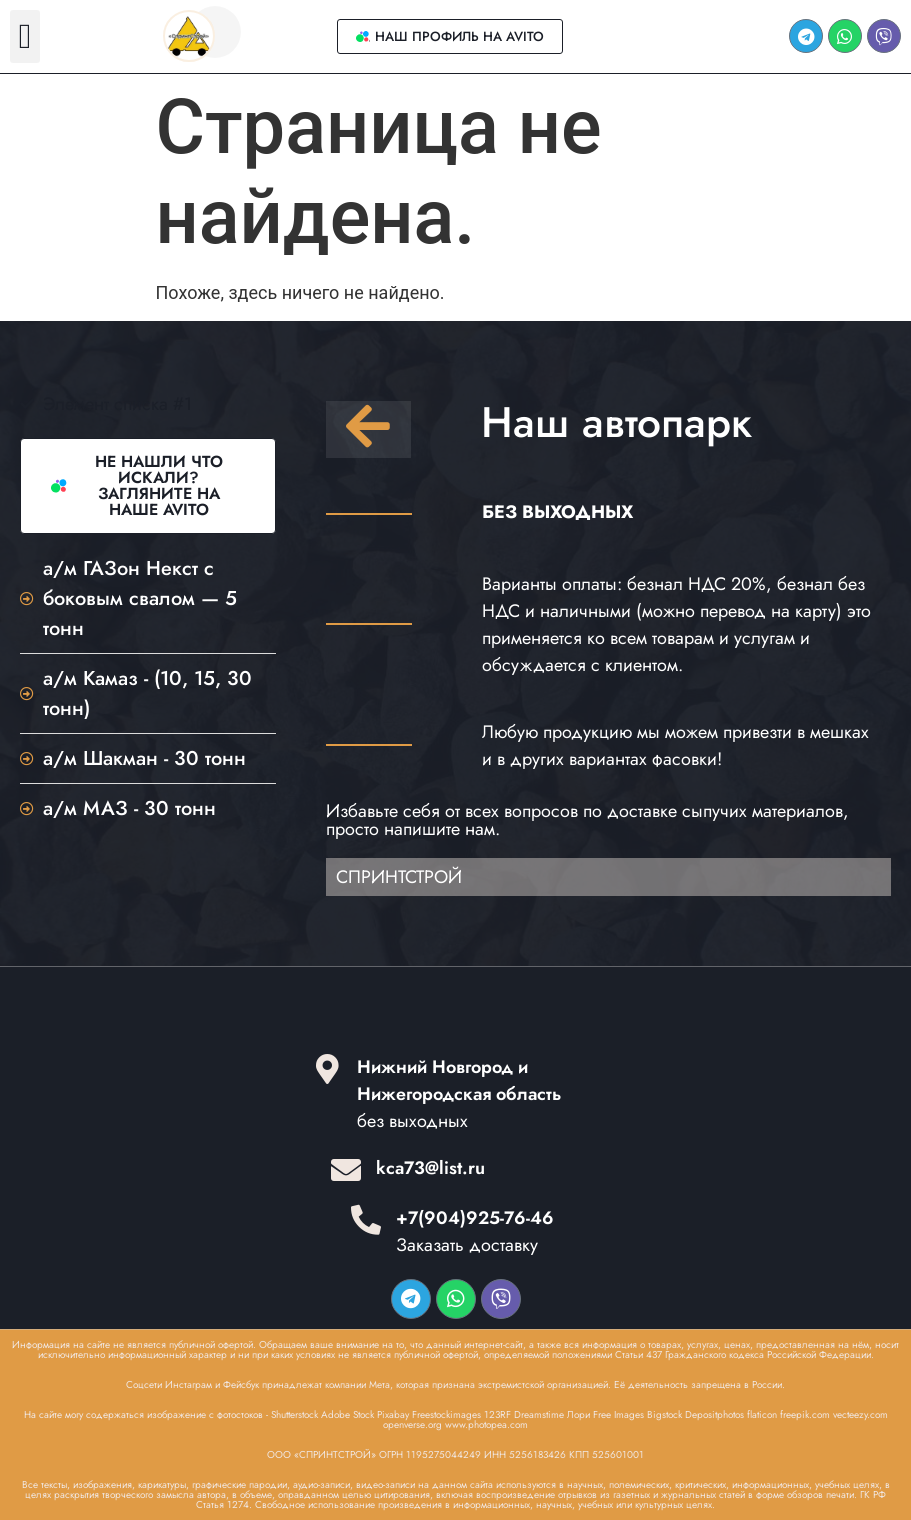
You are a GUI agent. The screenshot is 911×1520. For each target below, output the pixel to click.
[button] (25, 36)
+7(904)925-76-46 (475, 1218)
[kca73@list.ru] (346, 1170)
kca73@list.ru (430, 1168)
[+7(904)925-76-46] (366, 1220)
